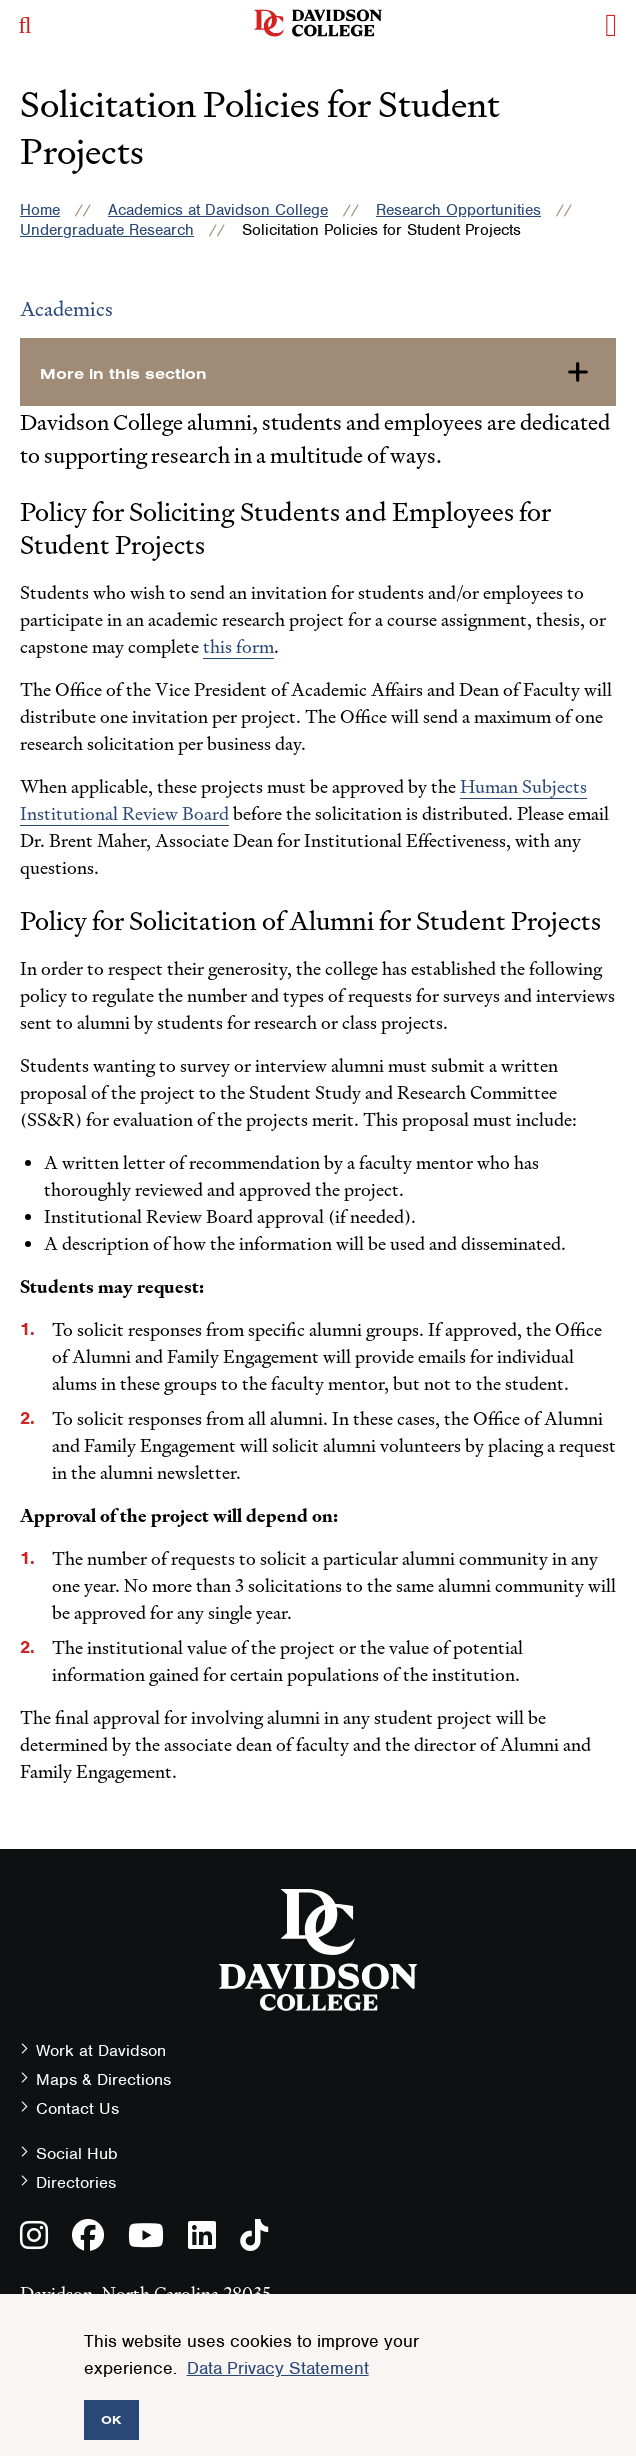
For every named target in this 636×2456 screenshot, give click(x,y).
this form (238, 646)
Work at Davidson (101, 2050)
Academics (66, 309)
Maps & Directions (103, 2079)
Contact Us (77, 2108)
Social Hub (77, 2153)
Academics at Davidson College (218, 210)
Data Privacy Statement (278, 2368)
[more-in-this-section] (318, 372)
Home (40, 210)
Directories (76, 2182)
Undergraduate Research (107, 230)
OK (111, 2419)
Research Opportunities (458, 210)
